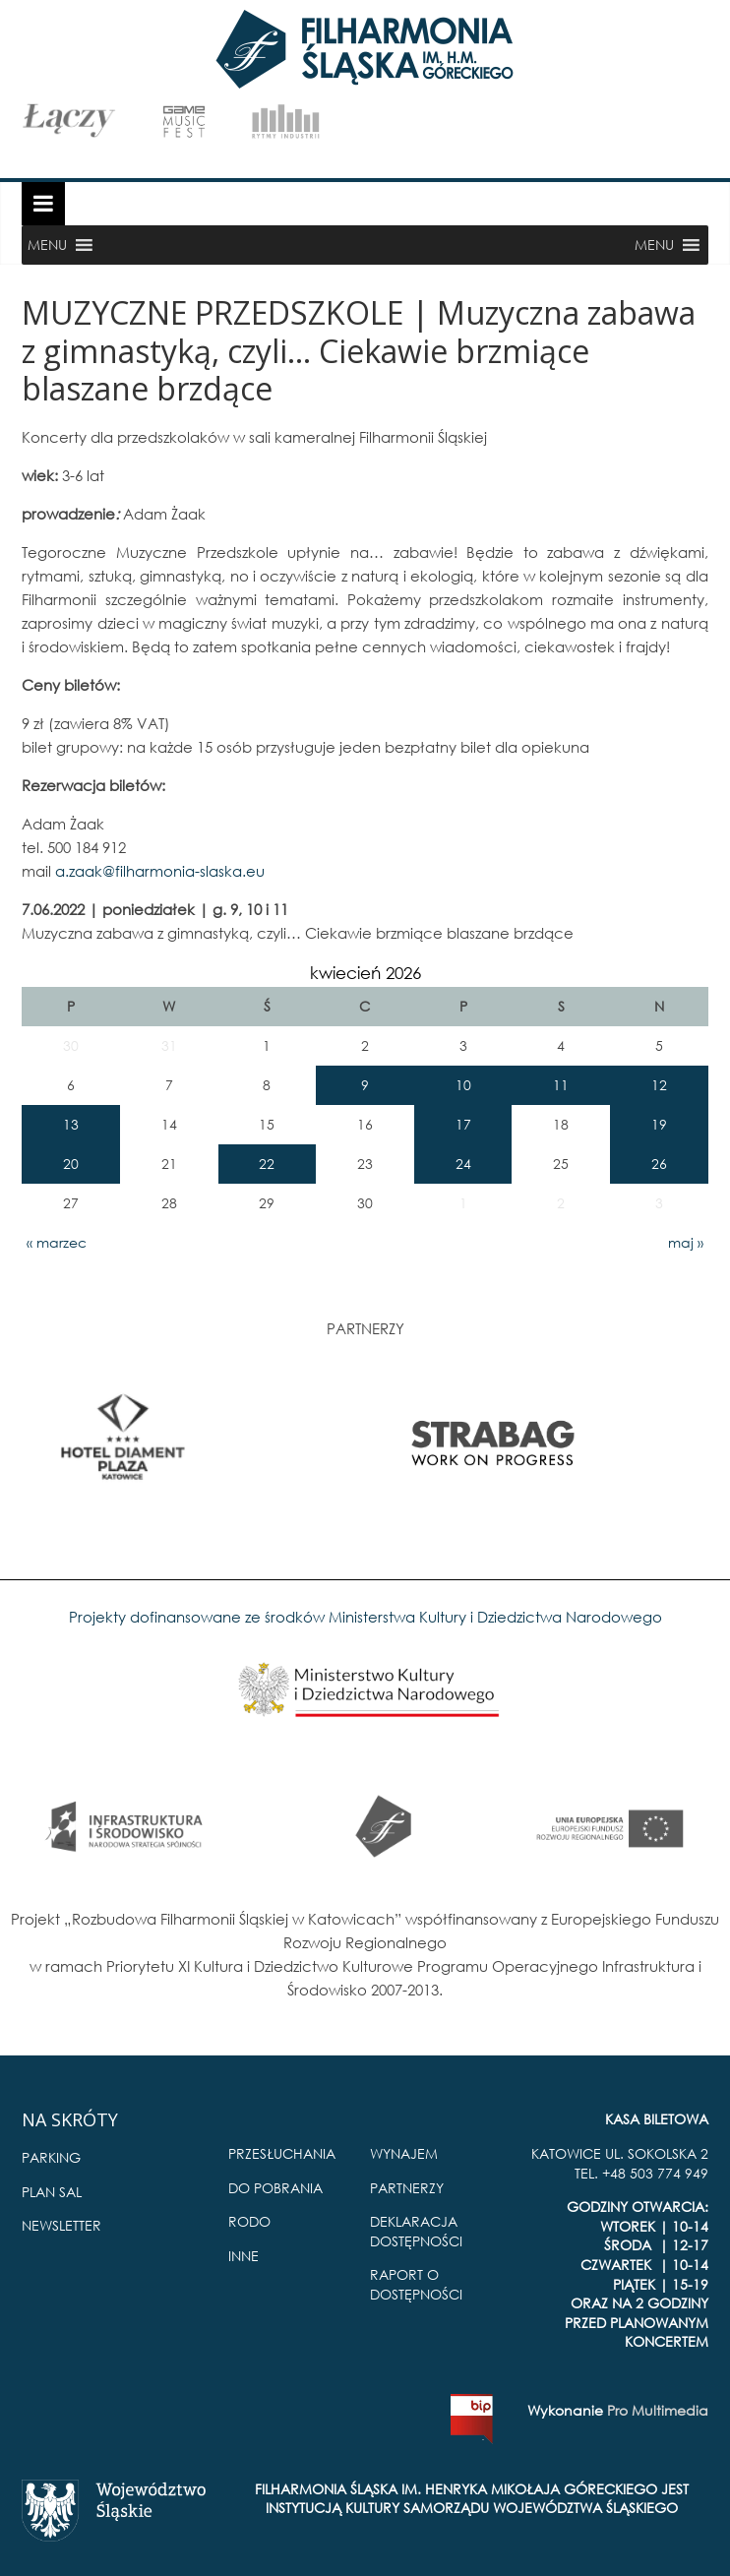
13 (71, 1124)
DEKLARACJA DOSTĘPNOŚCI (416, 2231)
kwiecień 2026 (365, 972)
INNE (243, 2255)
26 (659, 1163)
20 (71, 1163)
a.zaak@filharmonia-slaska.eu (160, 871)
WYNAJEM (404, 2153)
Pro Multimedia (657, 2410)
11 (561, 1084)
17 (463, 1124)
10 (463, 1084)
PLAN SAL (52, 2191)
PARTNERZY (407, 2187)
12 (659, 1084)
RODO (249, 2221)
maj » (685, 1242)
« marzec (57, 1242)
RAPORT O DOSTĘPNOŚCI (416, 2284)
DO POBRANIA (275, 2187)
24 (463, 1163)
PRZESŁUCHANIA (281, 2153)
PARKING (51, 2157)
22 (266, 1163)
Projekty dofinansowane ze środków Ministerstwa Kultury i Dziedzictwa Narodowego (365, 1616)
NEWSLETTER (61, 2225)
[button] (47, 245)
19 (659, 1124)
